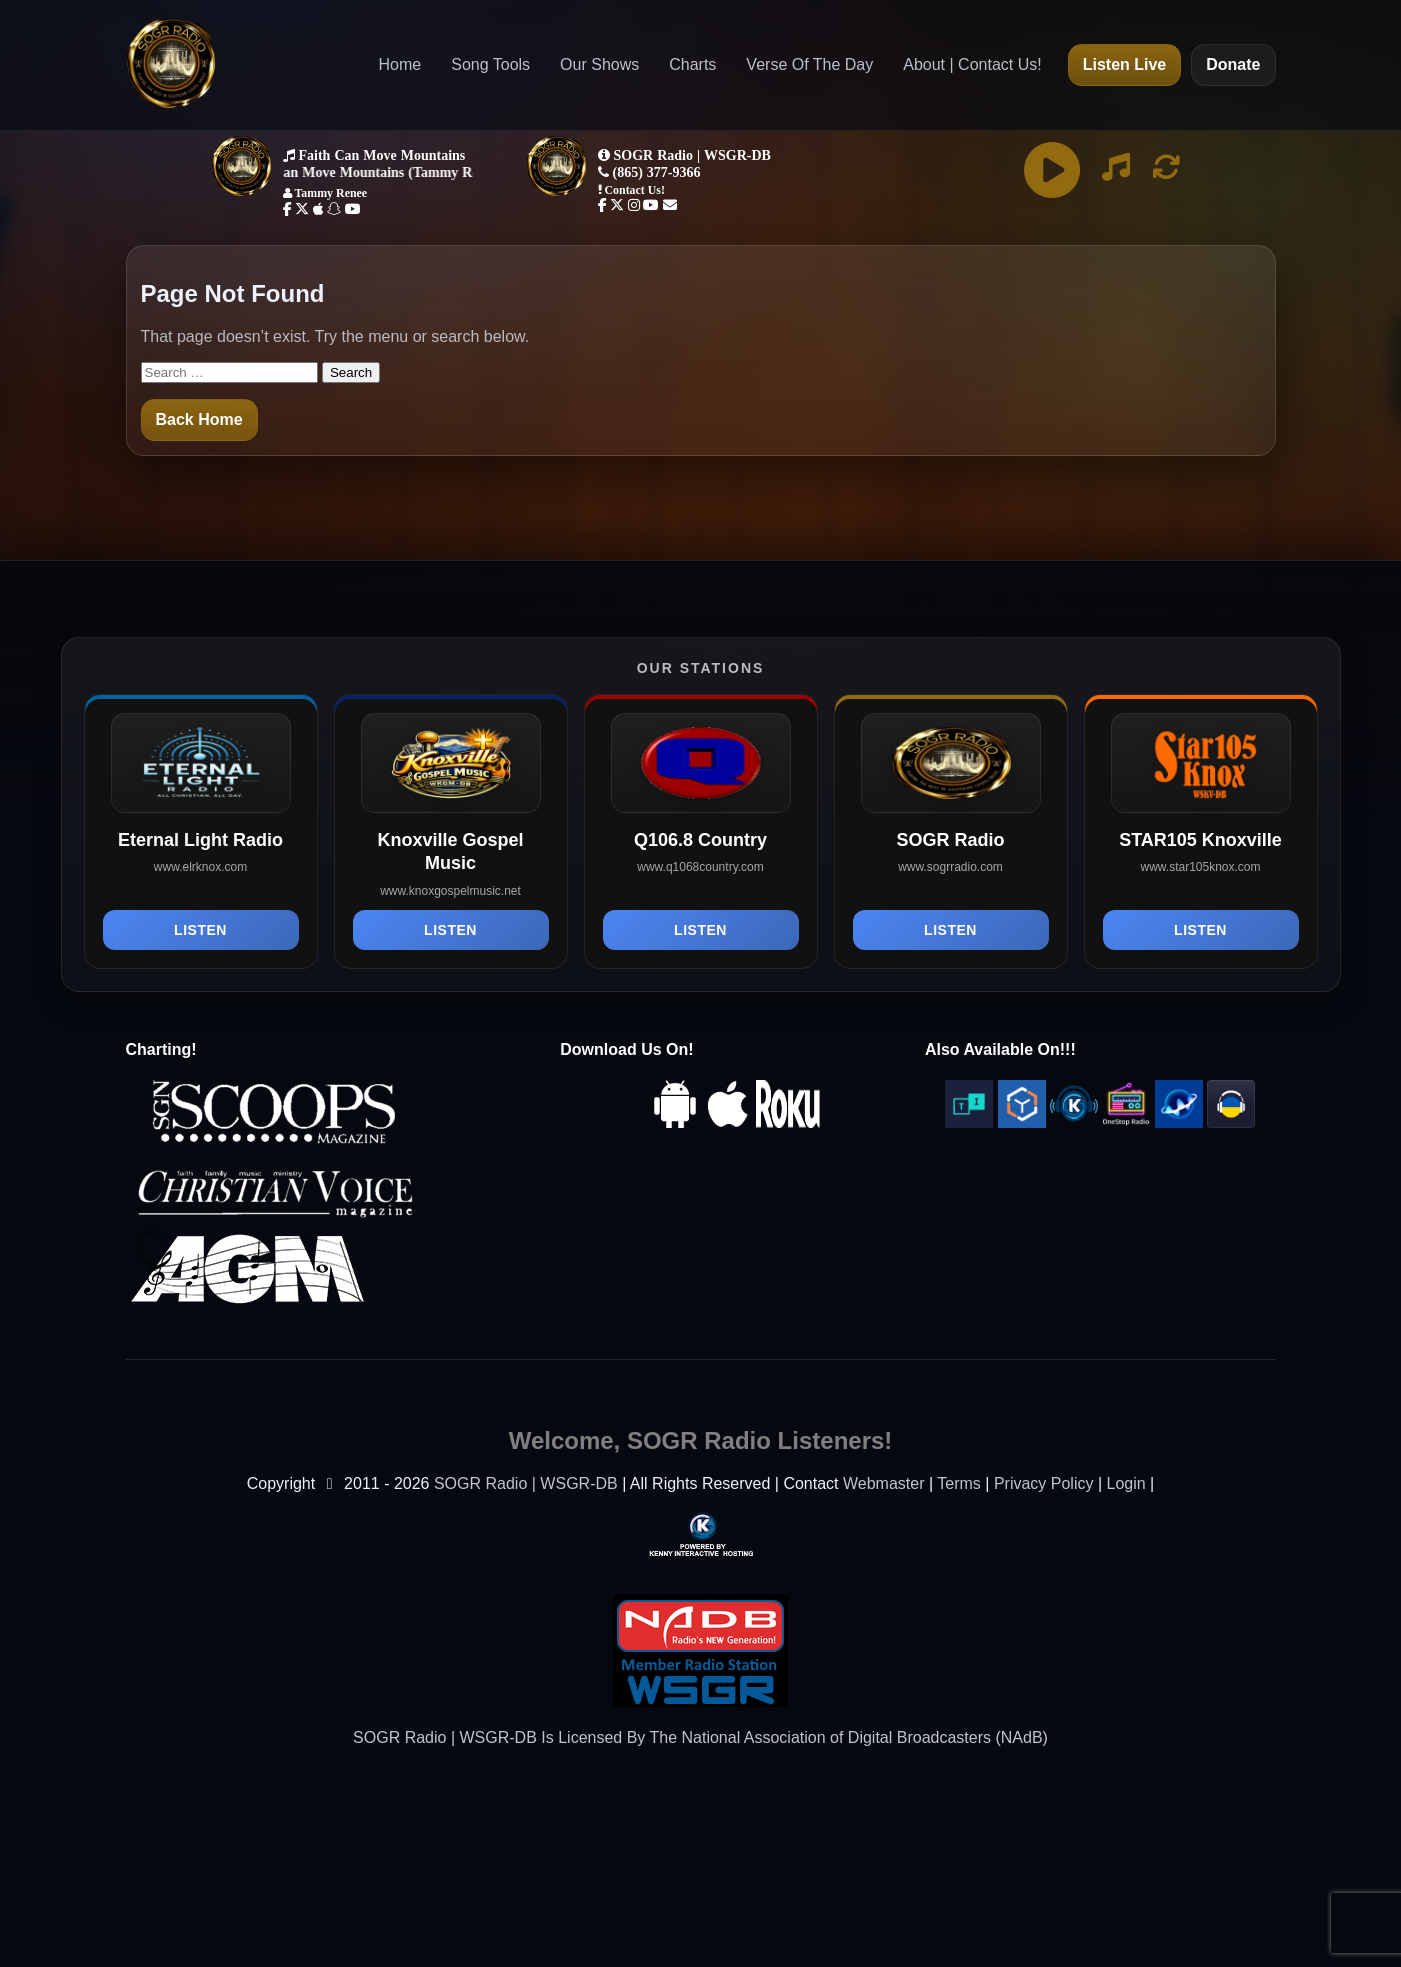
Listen (200, 930)
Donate (1233, 64)
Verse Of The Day (809, 64)
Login (1126, 1483)
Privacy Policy (1044, 1483)
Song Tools (490, 64)
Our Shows (599, 64)
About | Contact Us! (972, 64)
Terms (959, 1483)
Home (400, 64)
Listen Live (1125, 64)
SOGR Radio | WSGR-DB (526, 1483)
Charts (692, 64)
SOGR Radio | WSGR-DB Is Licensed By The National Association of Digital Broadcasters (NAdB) (700, 1737)
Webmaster (884, 1483)
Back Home (199, 419)
